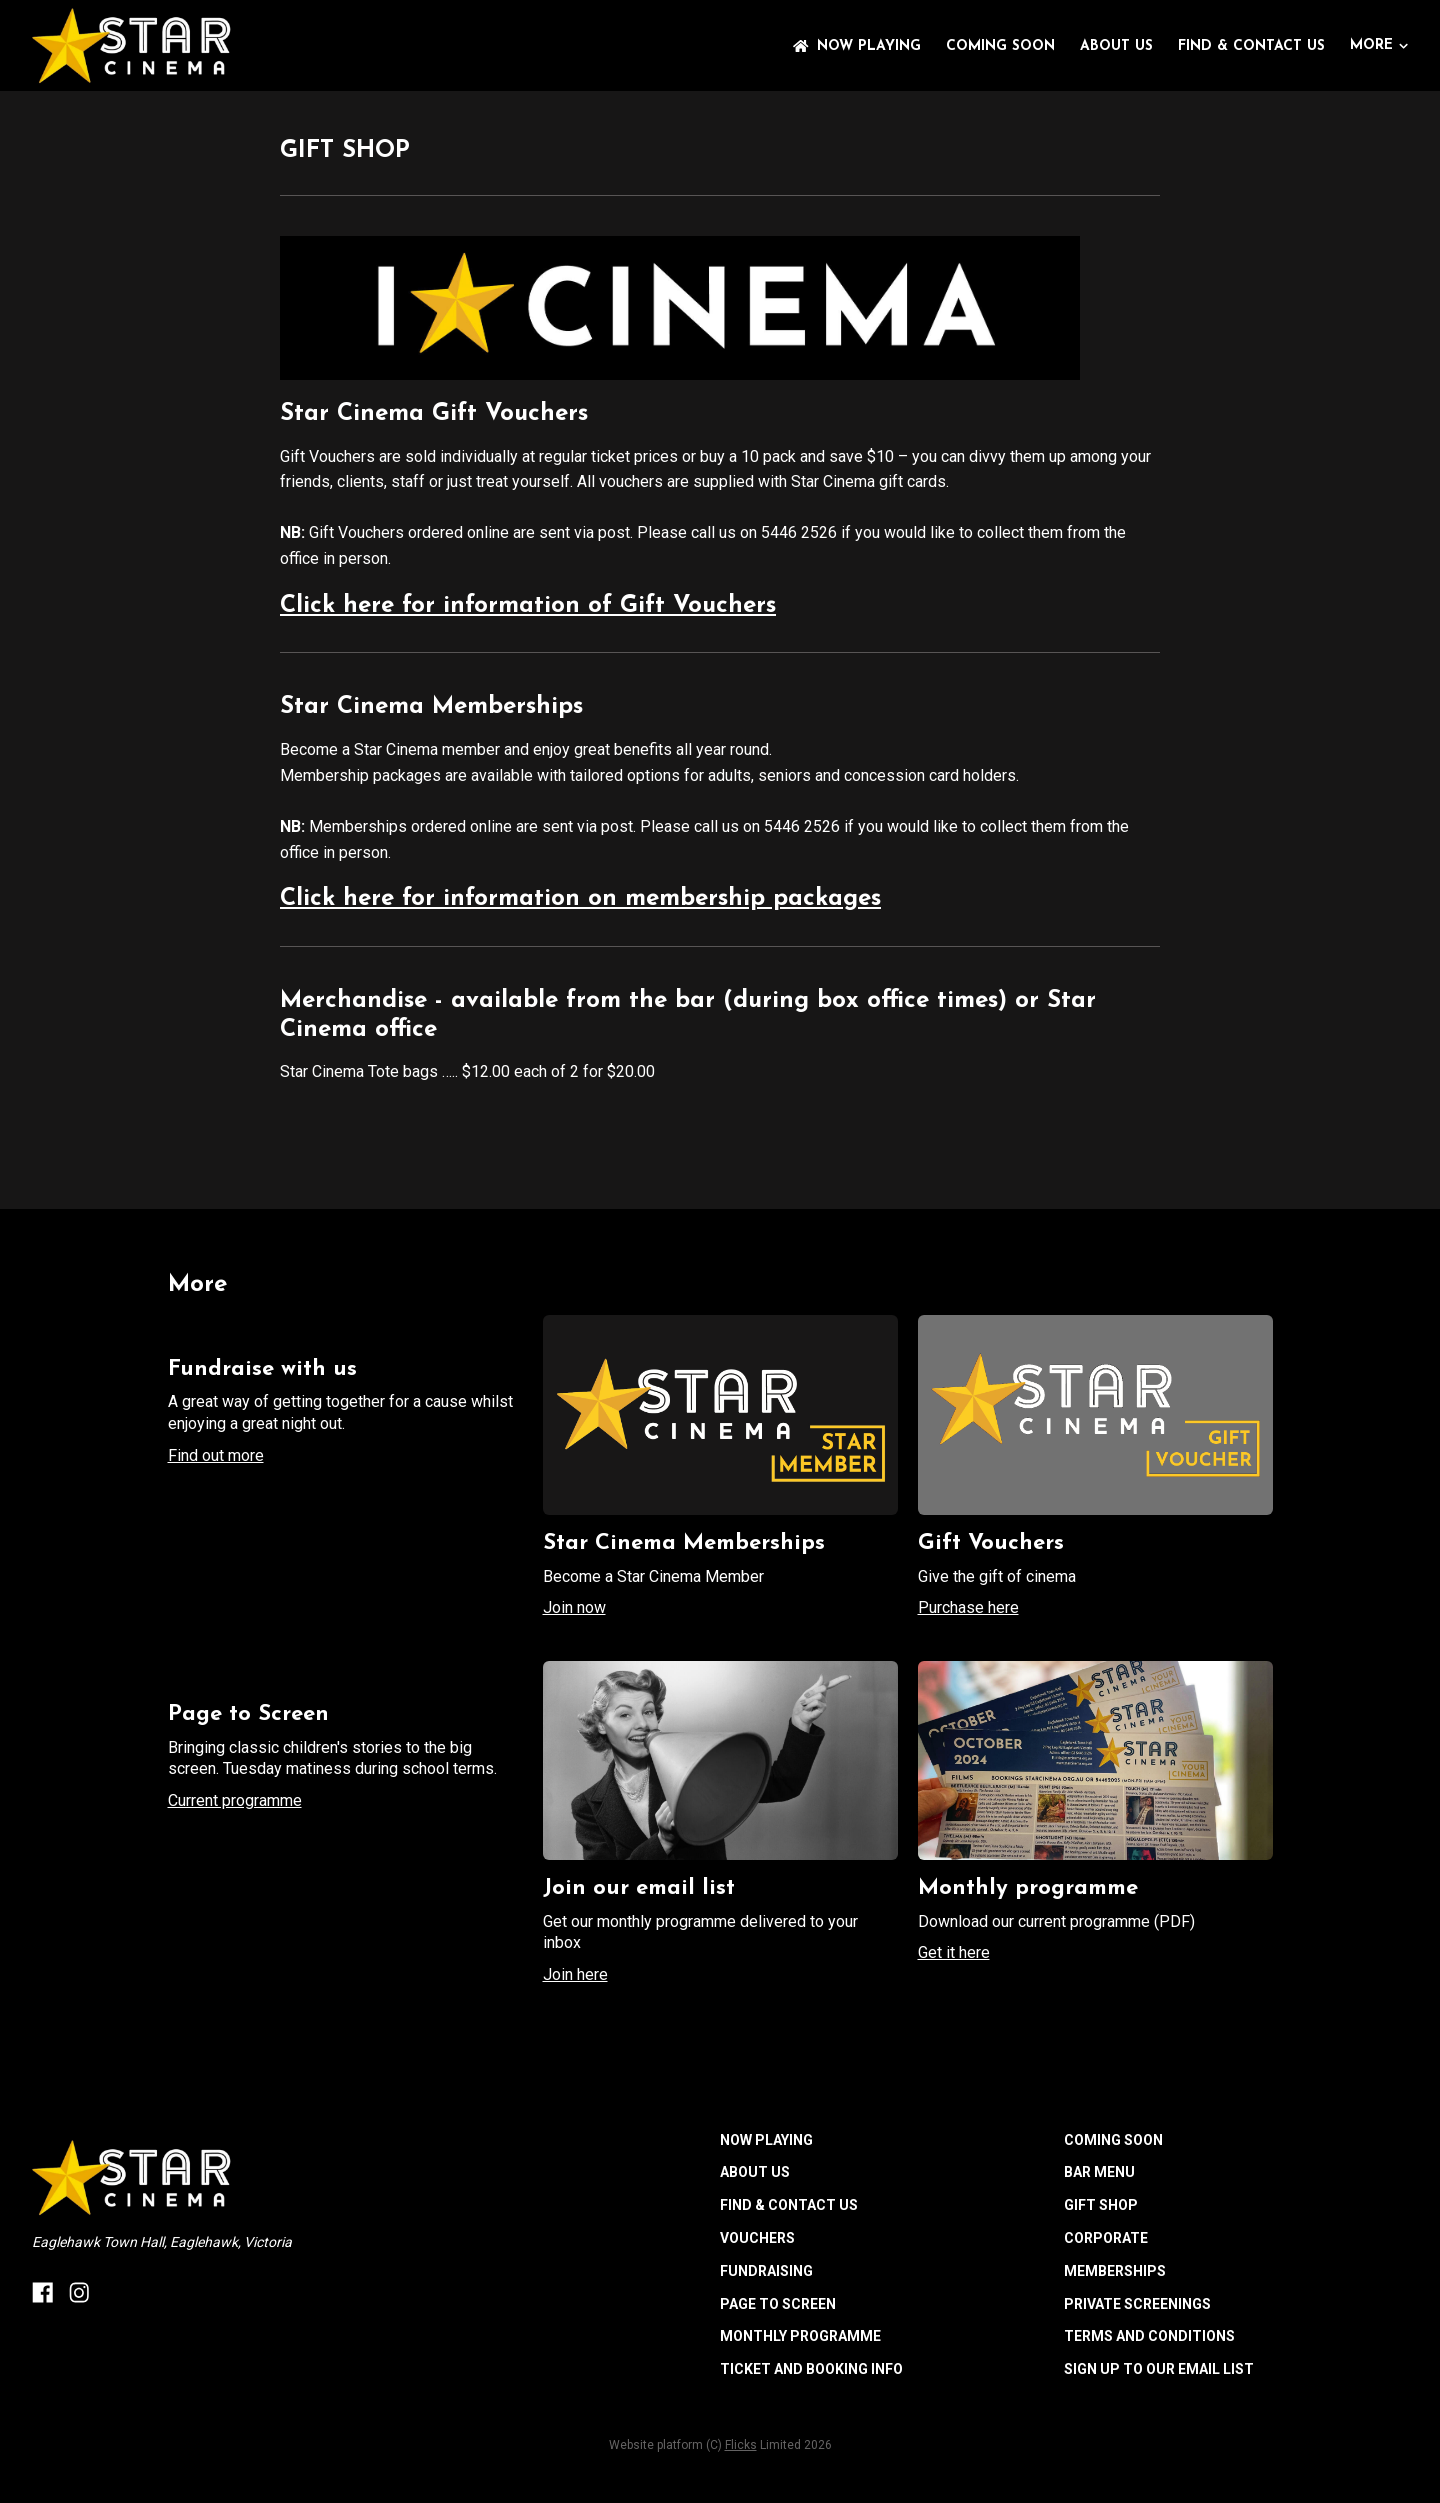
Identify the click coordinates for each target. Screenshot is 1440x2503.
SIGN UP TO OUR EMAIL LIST (1159, 2369)
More (1379, 45)
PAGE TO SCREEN (778, 2304)
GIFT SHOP (1101, 2205)
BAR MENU (1099, 2172)
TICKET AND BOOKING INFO (811, 2369)
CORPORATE (1106, 2238)
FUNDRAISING (766, 2271)
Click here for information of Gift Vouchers (528, 606)
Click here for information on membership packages (580, 899)
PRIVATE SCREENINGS (1137, 2304)
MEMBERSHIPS (1115, 2271)
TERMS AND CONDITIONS (1149, 2336)
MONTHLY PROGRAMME (800, 2336)
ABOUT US (1116, 46)
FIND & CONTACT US (1251, 46)
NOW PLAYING (857, 46)
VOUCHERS (757, 2238)
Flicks (741, 2445)
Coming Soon (1000, 46)
